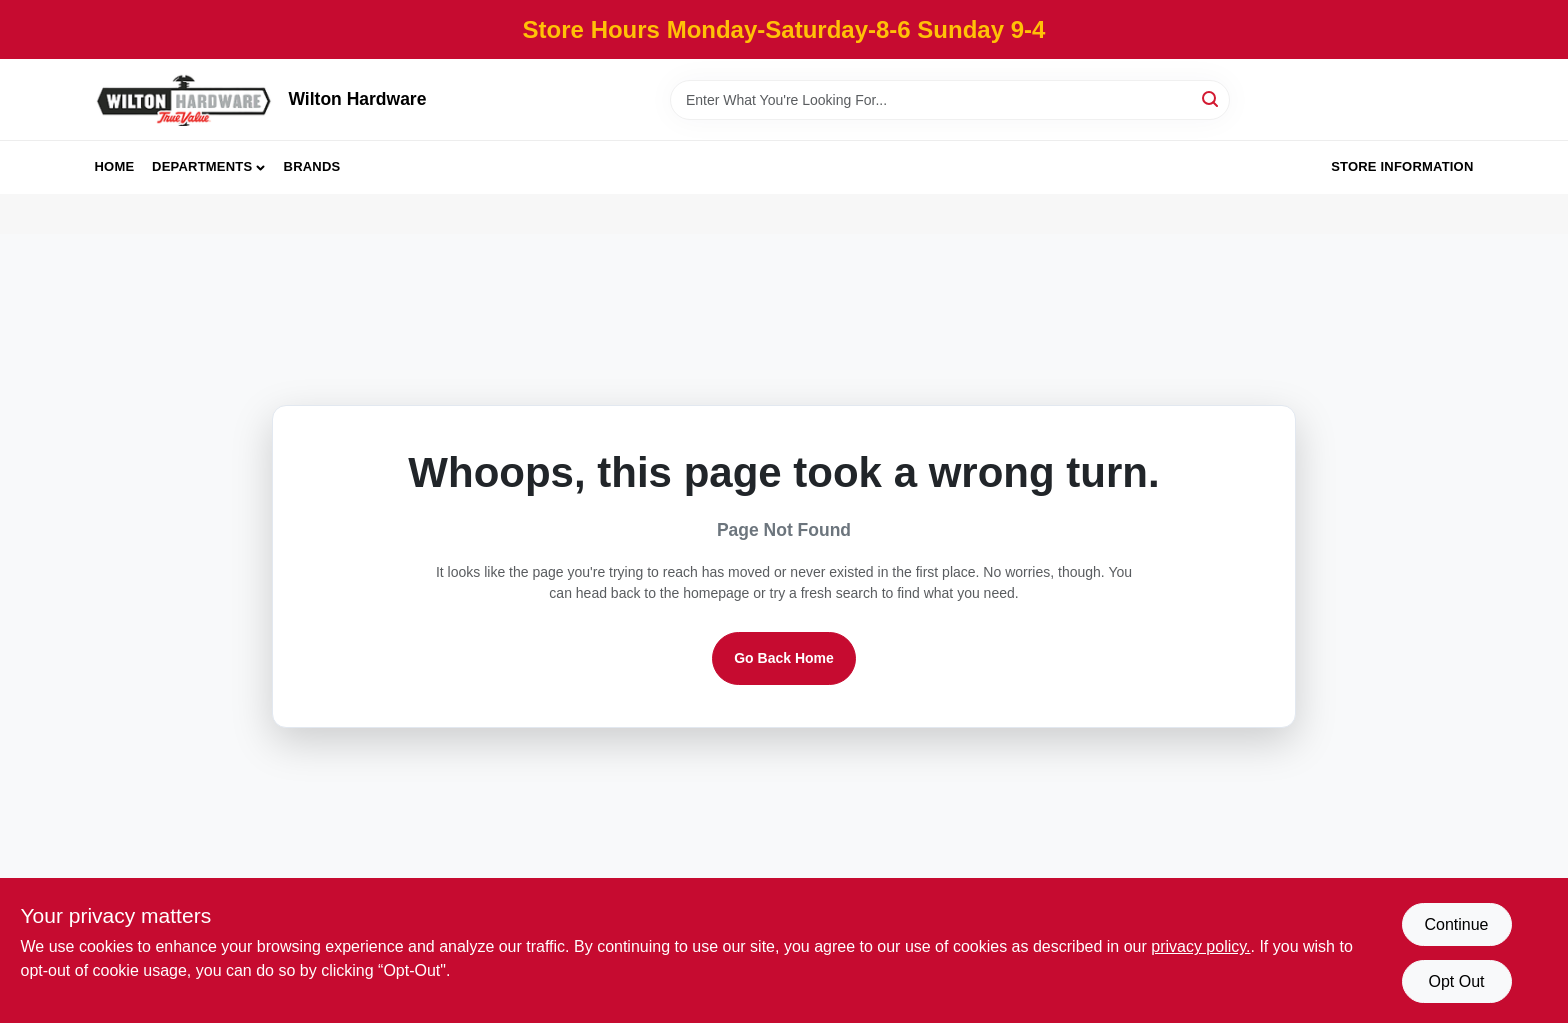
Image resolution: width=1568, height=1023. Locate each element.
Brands (312, 166)
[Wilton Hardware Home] (185, 99)
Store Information (1402, 166)
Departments (202, 166)
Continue (1456, 924)
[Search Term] (950, 100)
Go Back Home (784, 658)
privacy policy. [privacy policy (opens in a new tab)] (1200, 946)
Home (115, 166)
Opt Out (1456, 981)
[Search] (1211, 98)
